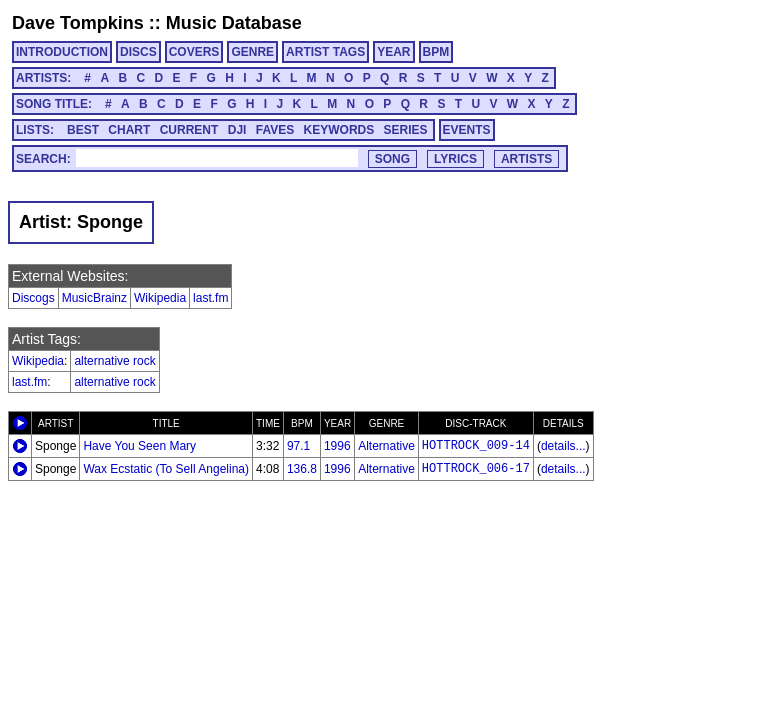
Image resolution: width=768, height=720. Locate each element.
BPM (436, 52)
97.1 (298, 446)
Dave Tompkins (78, 23)
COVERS (194, 52)
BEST (83, 130)
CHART (129, 130)
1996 (337, 446)
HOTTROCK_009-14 (476, 446)
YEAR (393, 52)
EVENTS (467, 130)
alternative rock (114, 361)
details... (563, 446)
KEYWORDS (339, 130)
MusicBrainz (94, 298)
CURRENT (189, 130)
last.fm (210, 298)
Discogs (33, 298)
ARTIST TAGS (325, 52)
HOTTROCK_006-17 (476, 469)
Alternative (386, 446)
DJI (237, 130)
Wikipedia (160, 298)
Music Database (234, 23)
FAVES (275, 130)
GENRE (252, 52)
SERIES (406, 130)
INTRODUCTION (62, 52)
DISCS (138, 52)
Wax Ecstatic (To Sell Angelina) (166, 469)
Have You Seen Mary (139, 446)
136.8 (302, 469)
